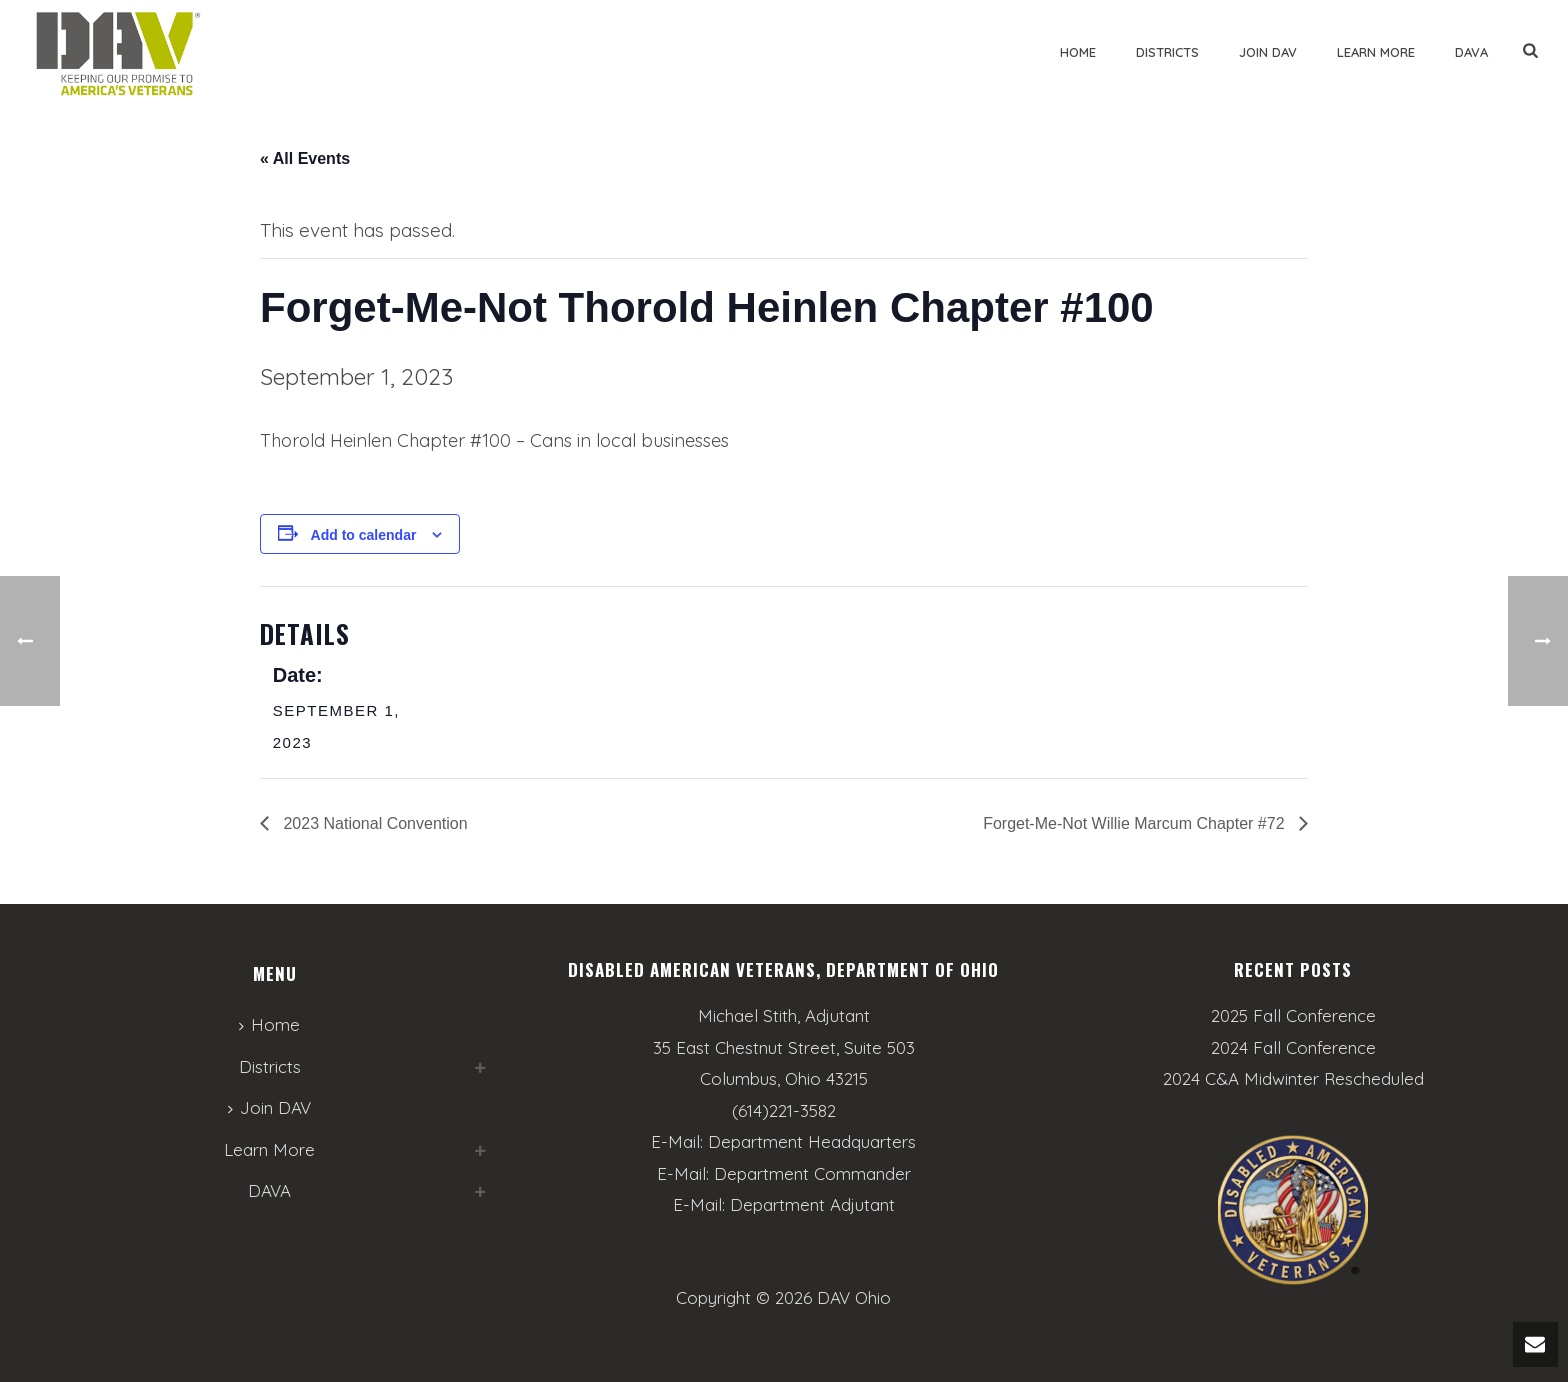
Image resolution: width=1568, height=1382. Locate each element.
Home (1078, 52)
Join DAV (1268, 52)
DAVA (1471, 52)
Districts (1167, 52)
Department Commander (812, 1173)
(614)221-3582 (784, 1110)
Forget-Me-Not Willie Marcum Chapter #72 (1136, 823)
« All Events (305, 158)
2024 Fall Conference (1293, 1048)
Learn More (1376, 52)
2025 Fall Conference (1293, 1016)
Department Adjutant (812, 1204)
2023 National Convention (373, 823)
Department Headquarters (812, 1141)
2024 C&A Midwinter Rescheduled (1293, 1079)
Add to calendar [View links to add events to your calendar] (364, 535)
